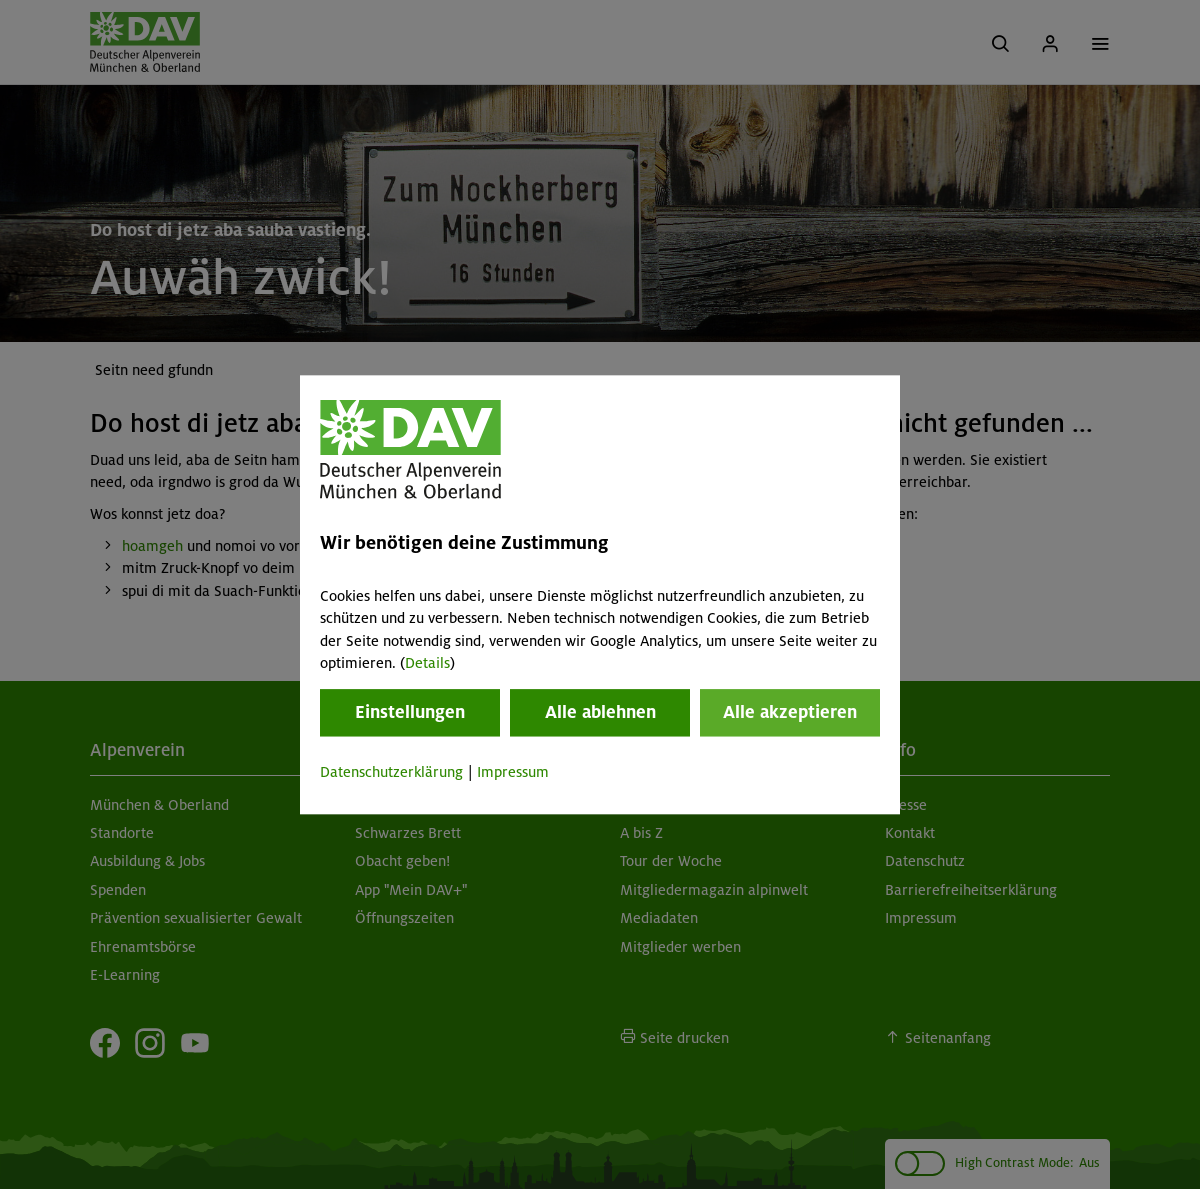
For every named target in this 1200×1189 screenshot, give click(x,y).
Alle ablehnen (600, 713)
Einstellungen (410, 713)
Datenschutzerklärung (391, 773)
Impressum (513, 773)
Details (427, 663)
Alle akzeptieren (790, 713)
